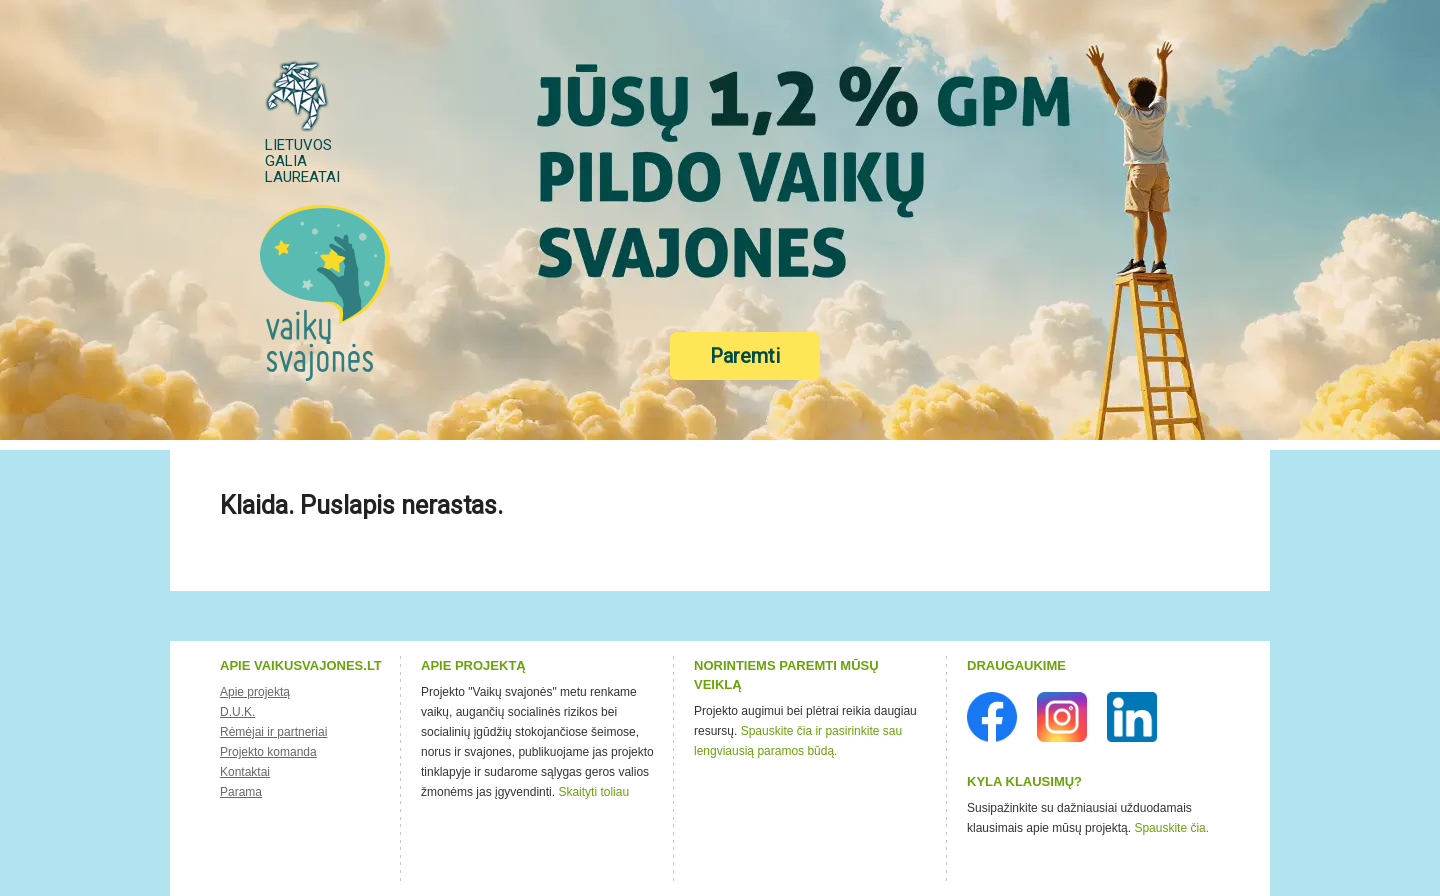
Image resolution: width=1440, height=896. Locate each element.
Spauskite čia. (1171, 828)
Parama (241, 792)
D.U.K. (237, 712)
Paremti (745, 356)
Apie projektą (255, 692)
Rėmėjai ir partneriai (273, 732)
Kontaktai (245, 772)
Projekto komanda (268, 752)
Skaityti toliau (593, 792)
